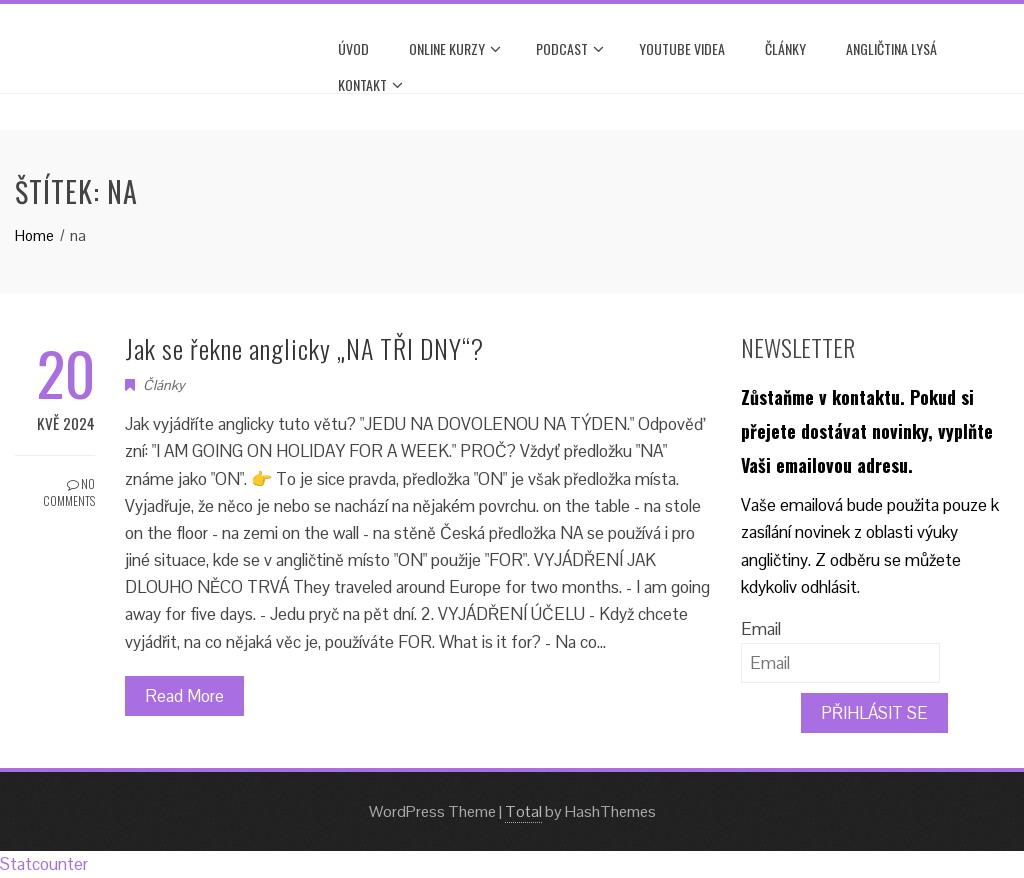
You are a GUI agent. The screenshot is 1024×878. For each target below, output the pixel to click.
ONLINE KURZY (455, 49)
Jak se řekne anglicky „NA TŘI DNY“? (304, 348)
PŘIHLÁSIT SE (874, 713)
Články (785, 48)
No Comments (69, 492)
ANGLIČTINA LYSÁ (891, 48)
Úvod (353, 48)
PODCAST (570, 49)
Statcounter (44, 864)
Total (523, 811)
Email (761, 629)
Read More (184, 696)
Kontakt (370, 85)
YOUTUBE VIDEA (682, 48)
